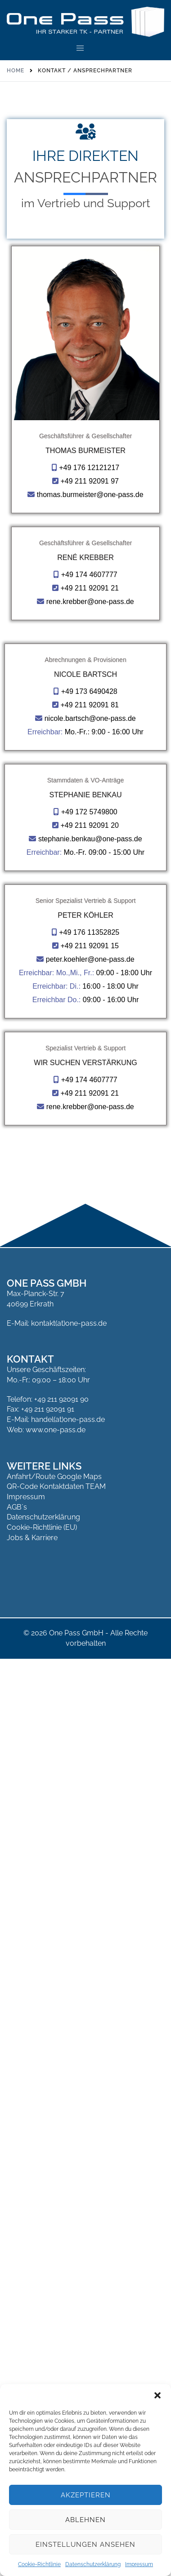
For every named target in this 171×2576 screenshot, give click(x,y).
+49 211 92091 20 (89, 1379)
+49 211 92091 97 (89, 481)
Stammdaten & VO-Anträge (85, 1333)
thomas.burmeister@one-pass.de (90, 494)
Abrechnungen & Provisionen (85, 1023)
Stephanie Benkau (86, 1348)
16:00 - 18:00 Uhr (110, 1729)
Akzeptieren (86, 2495)
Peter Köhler (85, 1658)
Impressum (139, 2564)
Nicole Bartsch (85, 1038)
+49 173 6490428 (89, 1055)
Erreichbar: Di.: (56, 1729)
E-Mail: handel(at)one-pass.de (56, 2353)
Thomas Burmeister (85, 450)
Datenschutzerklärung (93, 2564)
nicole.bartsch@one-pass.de (90, 1082)
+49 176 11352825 (89, 1675)
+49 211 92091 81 (89, 1069)
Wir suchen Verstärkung (85, 1996)
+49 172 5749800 (89, 1365)
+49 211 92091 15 (89, 1689)
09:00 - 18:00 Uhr (124, 1716)
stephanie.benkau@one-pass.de (90, 1392)
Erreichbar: (45, 1096)
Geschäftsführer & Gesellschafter (85, 436)
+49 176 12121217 (89, 467)
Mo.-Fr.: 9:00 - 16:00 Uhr (104, 1096)
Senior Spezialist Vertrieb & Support (86, 1644)
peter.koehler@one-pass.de (90, 1702)
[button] (157, 2395)
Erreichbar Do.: (56, 1743)
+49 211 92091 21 (89, 762)
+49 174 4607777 (89, 748)
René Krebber (85, 731)
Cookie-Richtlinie (39, 2564)
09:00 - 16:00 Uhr (111, 1743)
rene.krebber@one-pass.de (90, 775)
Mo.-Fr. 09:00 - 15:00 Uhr (104, 1406)
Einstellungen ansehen (85, 2544)
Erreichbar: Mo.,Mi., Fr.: (56, 1716)
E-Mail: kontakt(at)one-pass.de (57, 2256)
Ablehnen (85, 2520)
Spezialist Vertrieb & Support (85, 1981)
